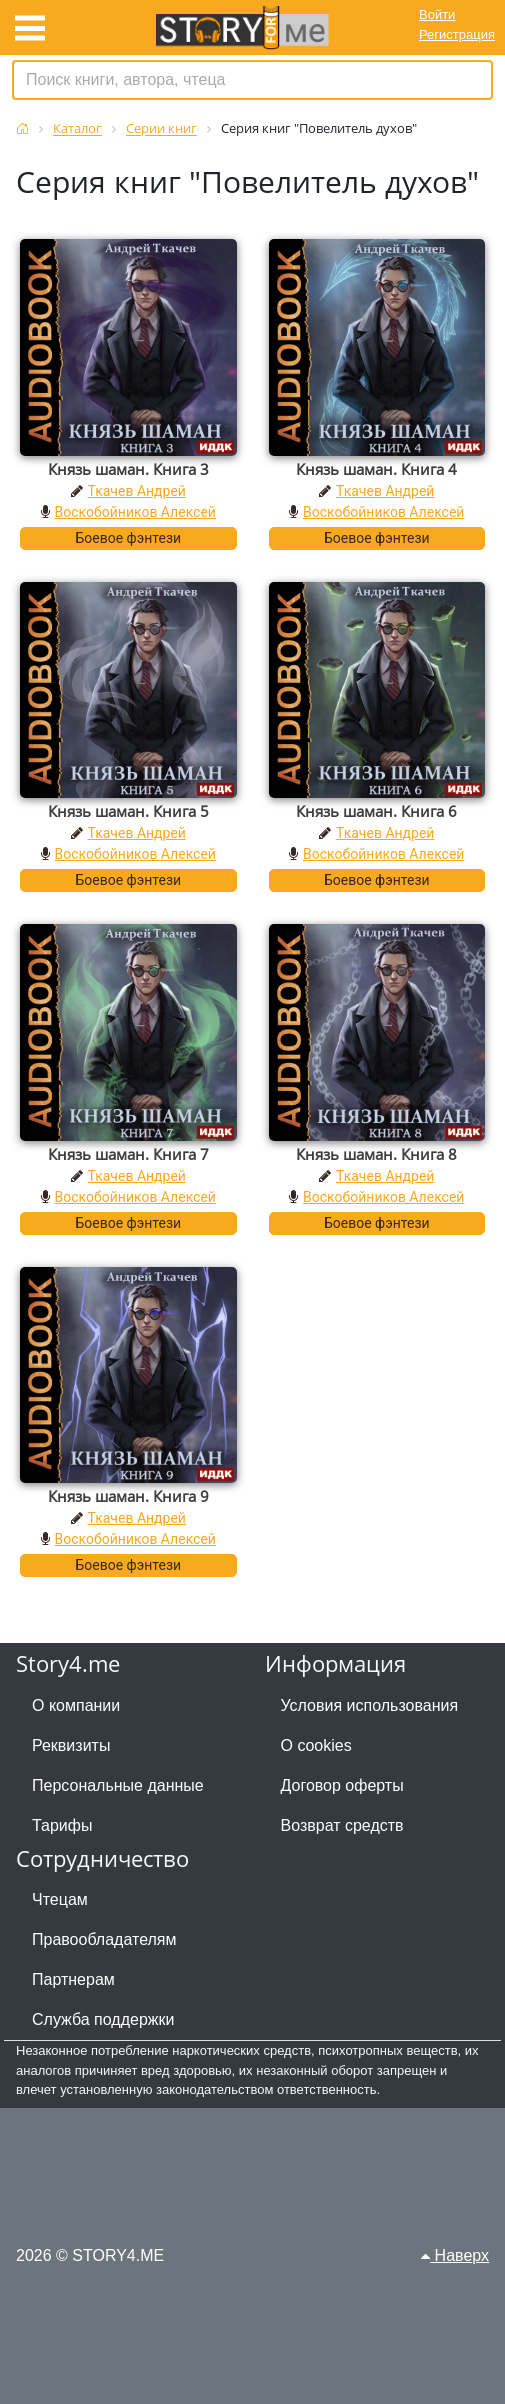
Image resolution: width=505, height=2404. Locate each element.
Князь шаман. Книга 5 (128, 811)
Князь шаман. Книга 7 (128, 1154)
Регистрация (457, 34)
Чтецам (60, 1899)
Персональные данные (118, 1785)
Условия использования (370, 1705)
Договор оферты (342, 1785)
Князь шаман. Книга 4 (376, 469)
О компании (76, 1705)
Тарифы (62, 1825)
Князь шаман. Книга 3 (128, 469)
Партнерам (73, 1979)
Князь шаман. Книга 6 (376, 811)
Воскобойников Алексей (135, 512)
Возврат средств (342, 1825)
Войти (437, 14)
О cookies (316, 1745)
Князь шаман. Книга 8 (376, 1154)
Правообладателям (104, 1939)
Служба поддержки (103, 2019)
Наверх (455, 2255)
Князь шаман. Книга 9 (128, 1496)
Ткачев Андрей (137, 491)
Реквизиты (71, 1745)
